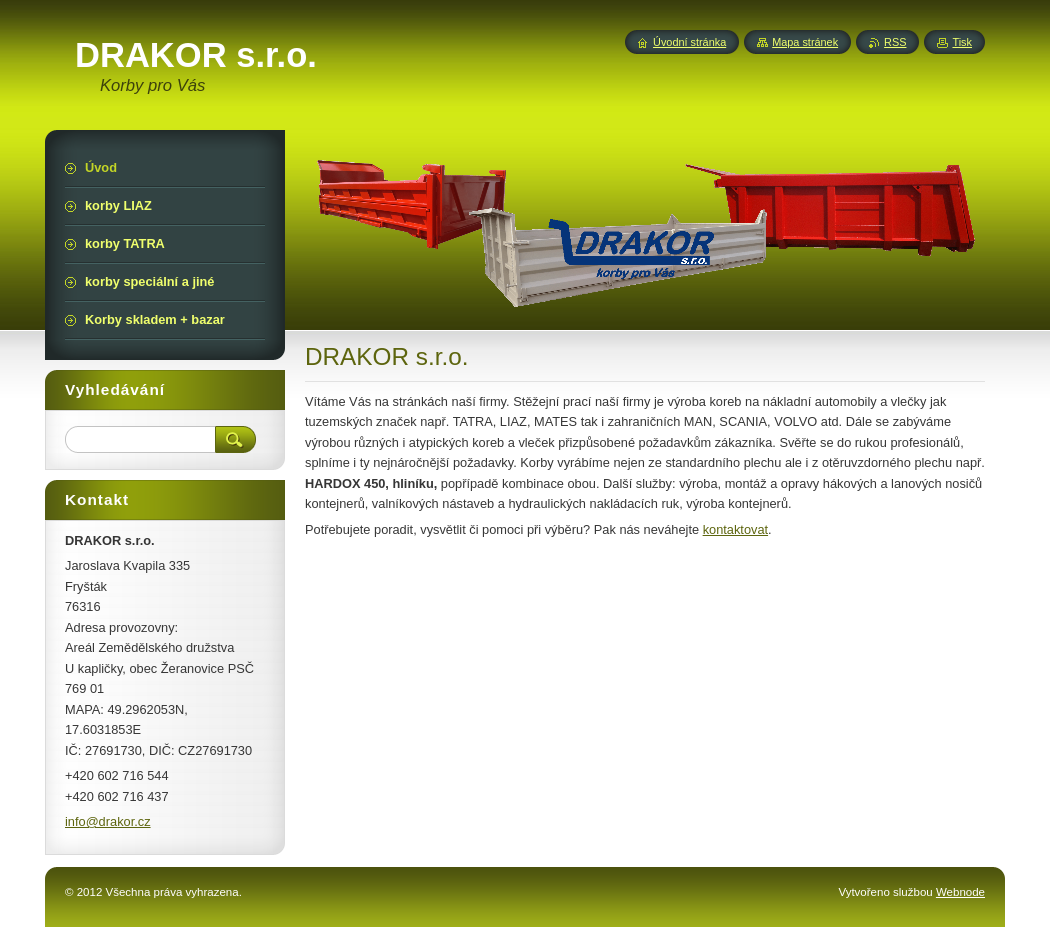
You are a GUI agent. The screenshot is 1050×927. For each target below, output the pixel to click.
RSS (895, 42)
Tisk (962, 42)
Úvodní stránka (689, 42)
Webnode (960, 892)
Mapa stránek (805, 42)
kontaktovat (735, 529)
